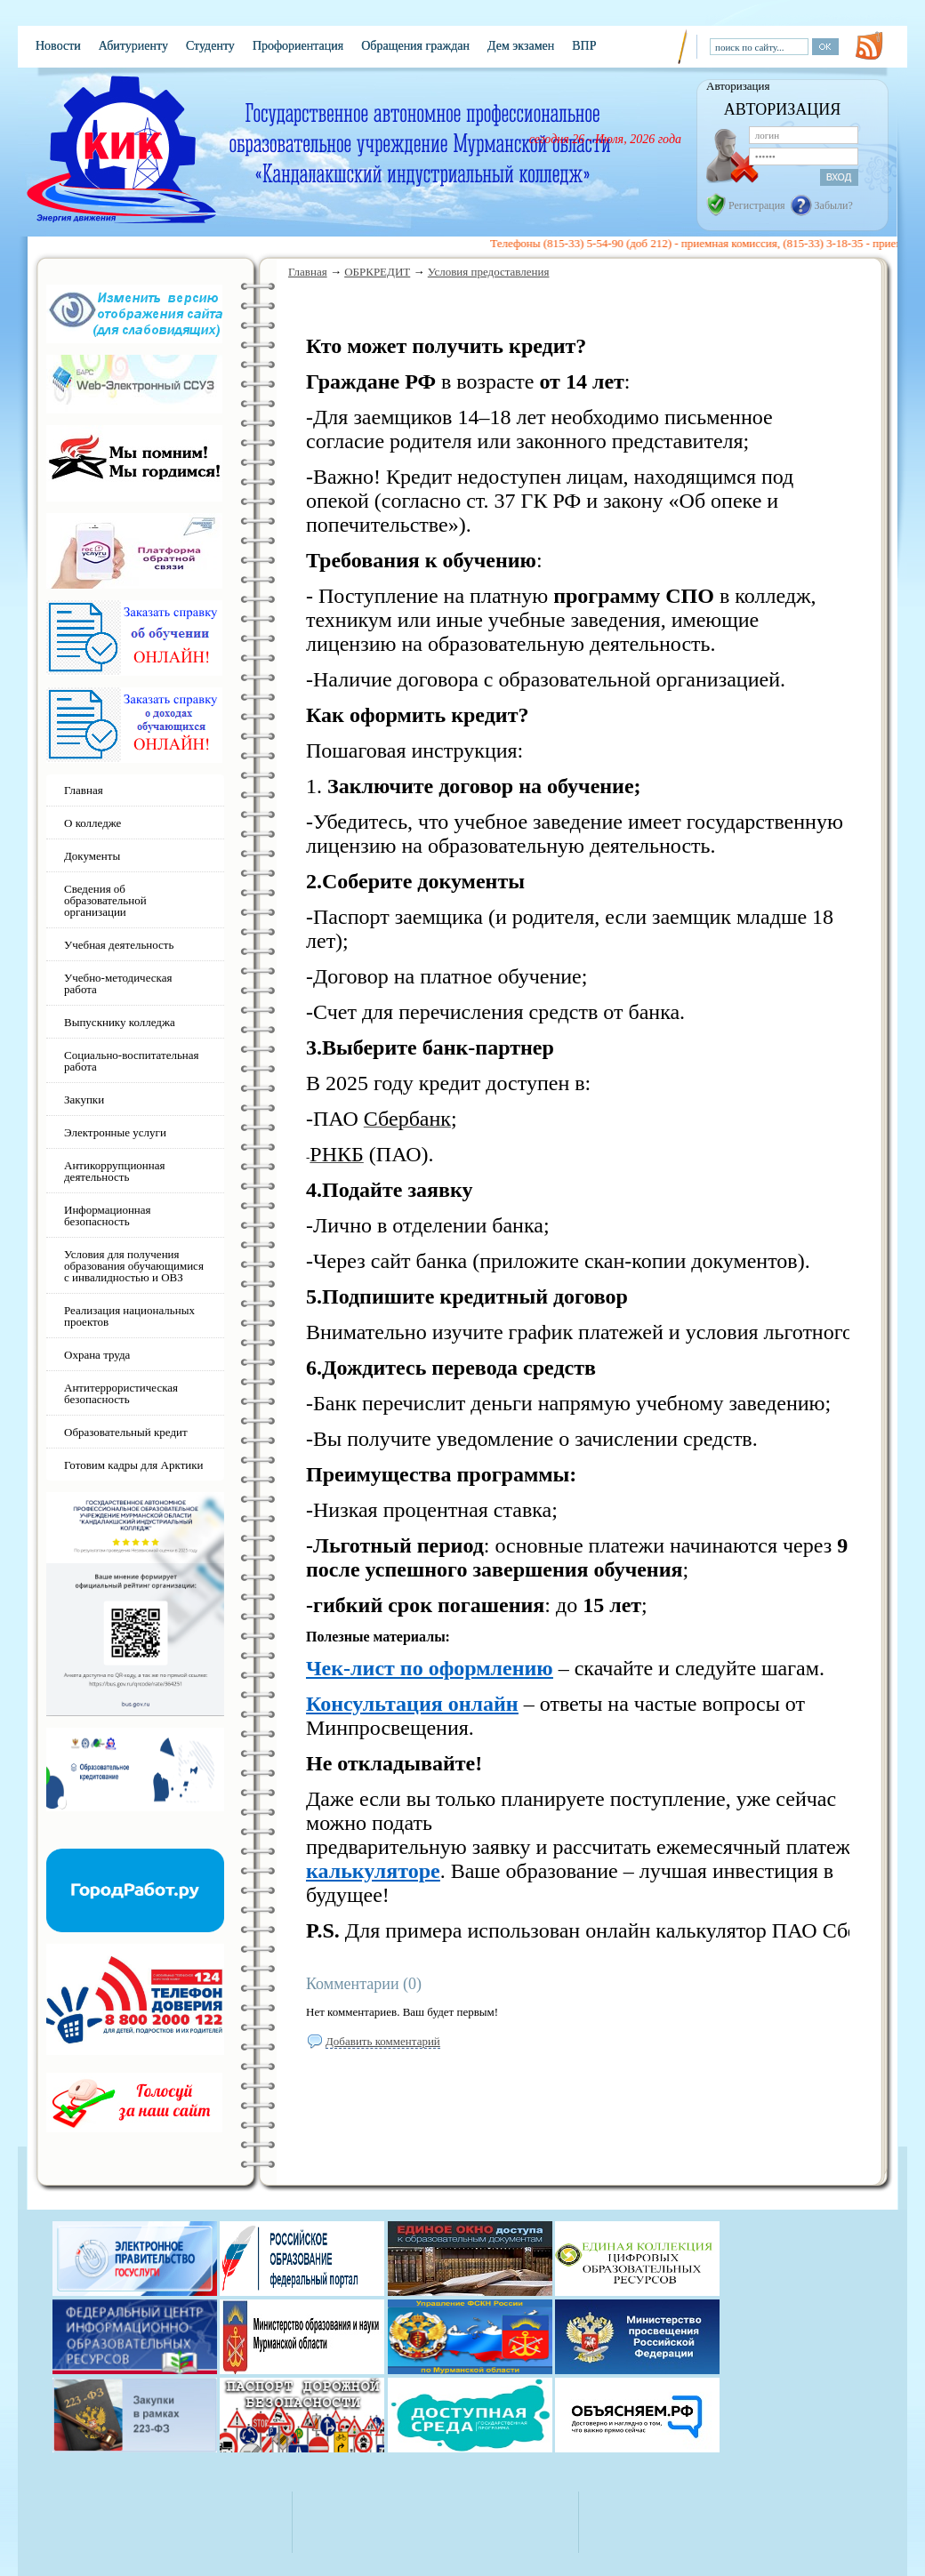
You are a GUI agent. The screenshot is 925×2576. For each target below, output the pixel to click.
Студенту (210, 45)
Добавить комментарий (383, 2041)
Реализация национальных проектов (129, 1316)
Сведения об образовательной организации (105, 900)
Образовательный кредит (126, 1432)
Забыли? (834, 205)
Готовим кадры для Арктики (134, 1465)
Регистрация (756, 205)
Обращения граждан (415, 45)
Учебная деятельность (118, 944)
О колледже (92, 823)
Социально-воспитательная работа (131, 1060)
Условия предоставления (489, 271)
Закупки (84, 1099)
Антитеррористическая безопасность (121, 1393)
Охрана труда (97, 1354)
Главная (307, 271)
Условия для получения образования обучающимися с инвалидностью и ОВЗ (134, 1266)
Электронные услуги (115, 1132)
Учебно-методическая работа (118, 983)
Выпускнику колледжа (119, 1022)
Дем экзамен (520, 45)
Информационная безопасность (107, 1215)
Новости (58, 45)
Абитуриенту (133, 45)
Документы (92, 856)
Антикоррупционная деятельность (114, 1171)
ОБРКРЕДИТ (377, 271)
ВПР (584, 45)
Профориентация (298, 45)
